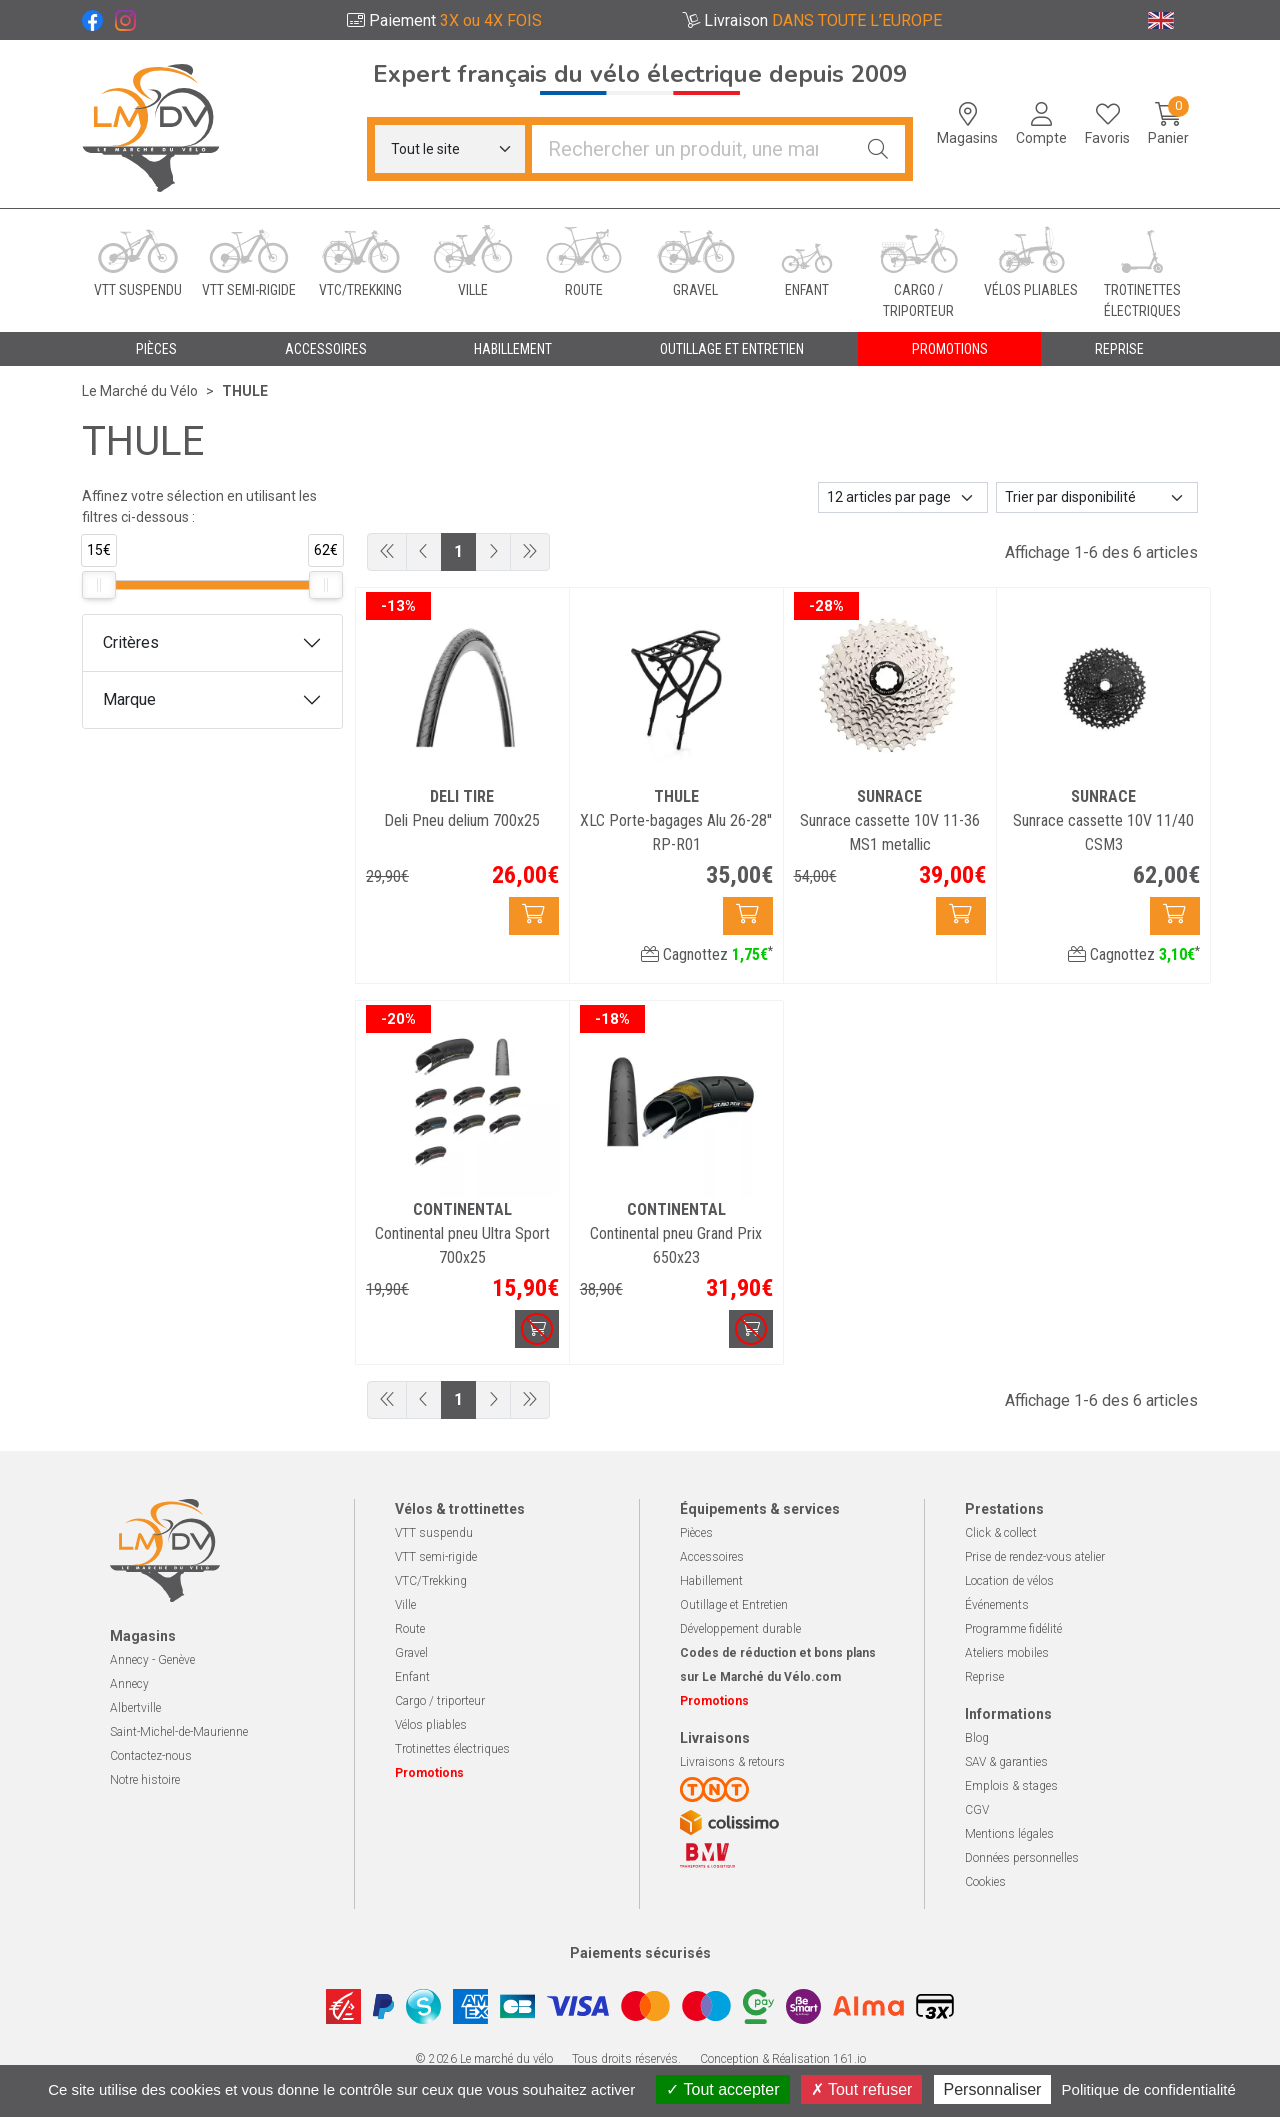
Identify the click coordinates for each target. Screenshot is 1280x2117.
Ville (405, 1605)
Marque (129, 699)
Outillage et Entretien (734, 1605)
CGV (977, 1810)
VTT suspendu (434, 1533)
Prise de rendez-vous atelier (1035, 1557)
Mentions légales (1009, 1834)
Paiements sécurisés (640, 1953)
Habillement (711, 1581)
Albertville (135, 1708)
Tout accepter (722, 2089)
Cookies (985, 1882)
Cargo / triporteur (440, 1701)
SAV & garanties (1006, 1762)
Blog (977, 1738)
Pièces (696, 1533)
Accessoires (712, 1557)
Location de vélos (1009, 1581)
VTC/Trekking (431, 1581)
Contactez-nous (151, 1756)
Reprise (984, 1677)
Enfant (412, 1677)
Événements (997, 1605)
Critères (131, 642)
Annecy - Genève (152, 1660)
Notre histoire (145, 1780)
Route (410, 1629)
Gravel (411, 1653)
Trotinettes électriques (452, 1749)
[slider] (99, 585)
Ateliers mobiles (1007, 1653)
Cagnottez (707, 954)
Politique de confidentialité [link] (1149, 2089)
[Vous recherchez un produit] (692, 149)
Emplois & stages (1011, 1786)
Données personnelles (1022, 1858)
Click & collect (1001, 1533)
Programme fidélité (1013, 1629)
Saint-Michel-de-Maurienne (179, 1732)
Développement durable (740, 1629)
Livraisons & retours (732, 1762)
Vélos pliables (431, 1725)
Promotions (950, 349)
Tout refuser (862, 2089)
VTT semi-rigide (436, 1557)
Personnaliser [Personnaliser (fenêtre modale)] (993, 2089)
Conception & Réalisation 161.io (783, 2059)
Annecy (129, 1684)
